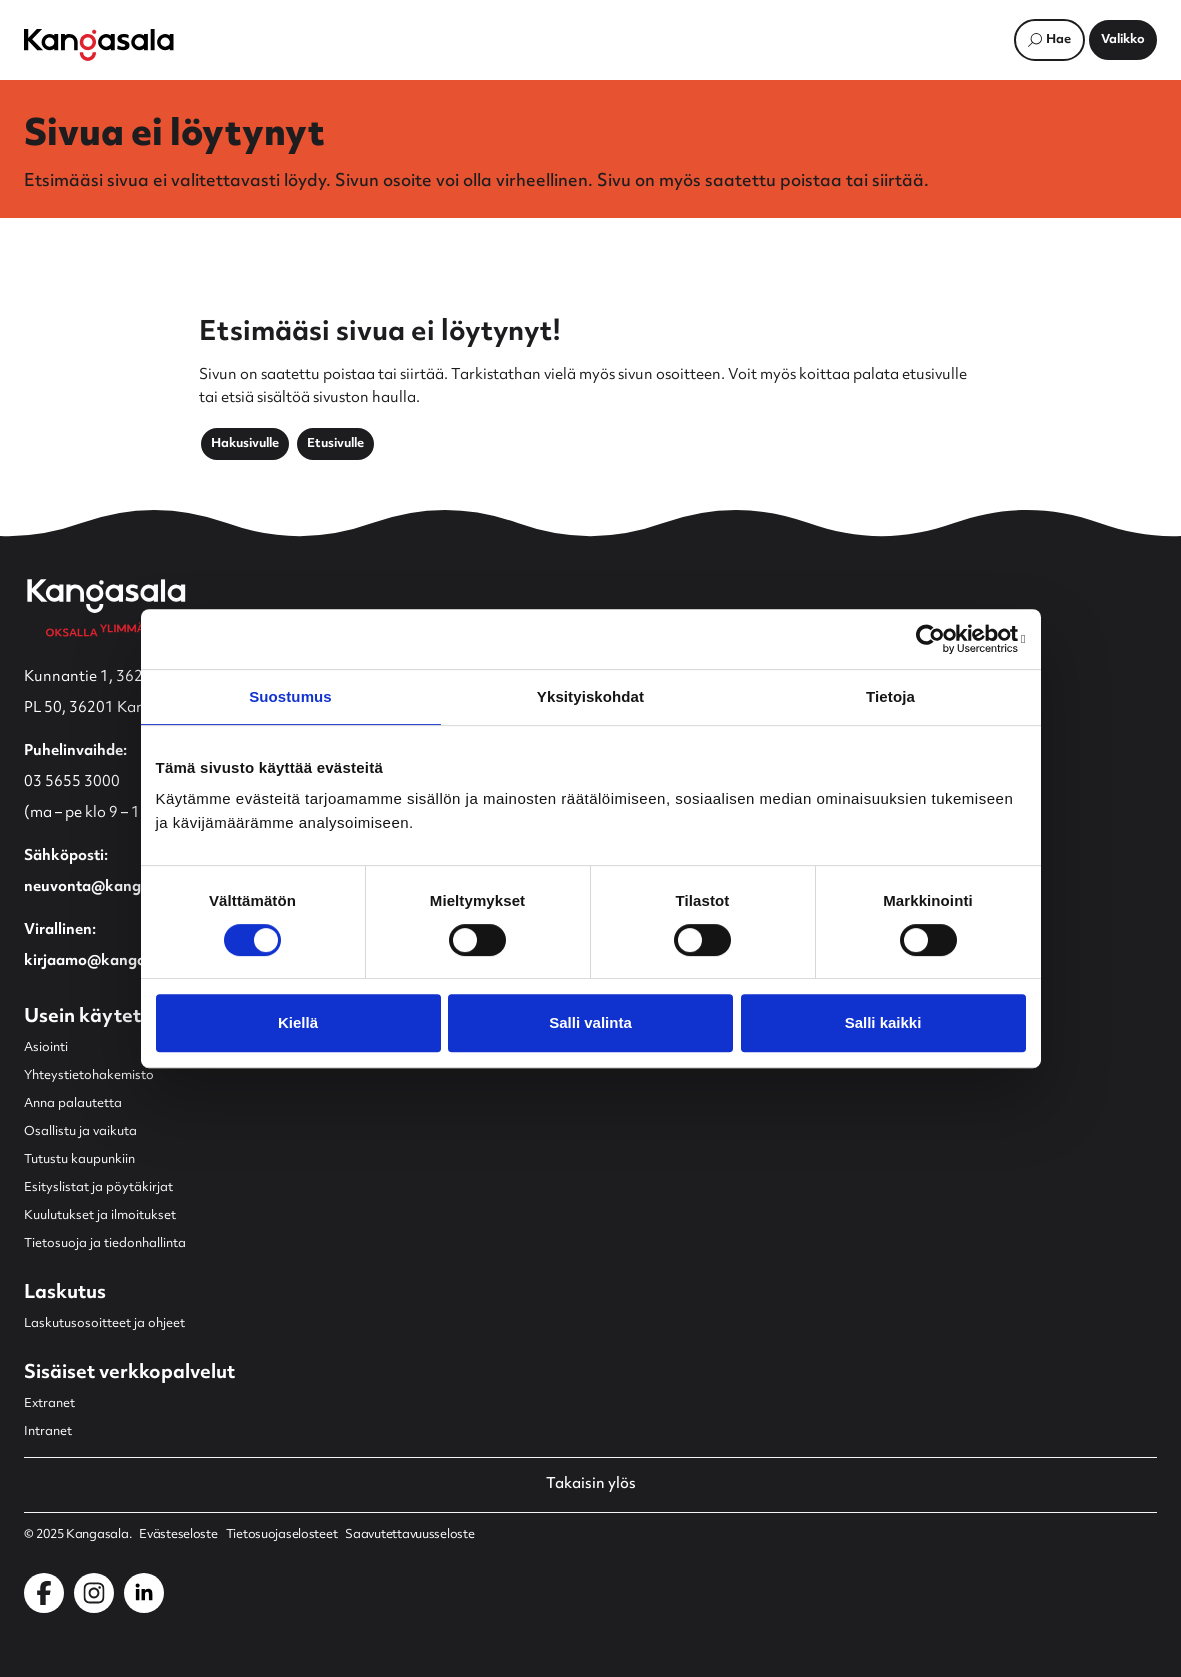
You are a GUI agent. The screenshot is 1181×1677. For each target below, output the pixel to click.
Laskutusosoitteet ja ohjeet (104, 1324)
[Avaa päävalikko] (1123, 40)
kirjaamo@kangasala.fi (106, 961)
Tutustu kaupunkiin (79, 1160)
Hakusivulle (245, 444)
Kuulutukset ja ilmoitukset (100, 1216)
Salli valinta (590, 1022)
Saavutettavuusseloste (409, 1535)
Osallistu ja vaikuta (80, 1132)
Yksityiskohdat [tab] (590, 696)
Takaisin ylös (591, 1485)
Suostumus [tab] (290, 696)
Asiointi (46, 1048)
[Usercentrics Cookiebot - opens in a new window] (938, 639)
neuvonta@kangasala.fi (108, 887)
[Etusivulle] (99, 45)
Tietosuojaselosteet (282, 1535)
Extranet (49, 1404)
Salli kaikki (883, 1022)
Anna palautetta (73, 1104)
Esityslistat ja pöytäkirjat (98, 1188)
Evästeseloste (178, 1535)
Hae (1058, 40)
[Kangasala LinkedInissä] (144, 1593)
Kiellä (298, 1022)
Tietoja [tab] (890, 696)
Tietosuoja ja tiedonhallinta (105, 1244)
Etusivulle (335, 444)
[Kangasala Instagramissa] (94, 1593)
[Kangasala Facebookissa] (44, 1593)
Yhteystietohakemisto (89, 1076)
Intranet (48, 1432)
